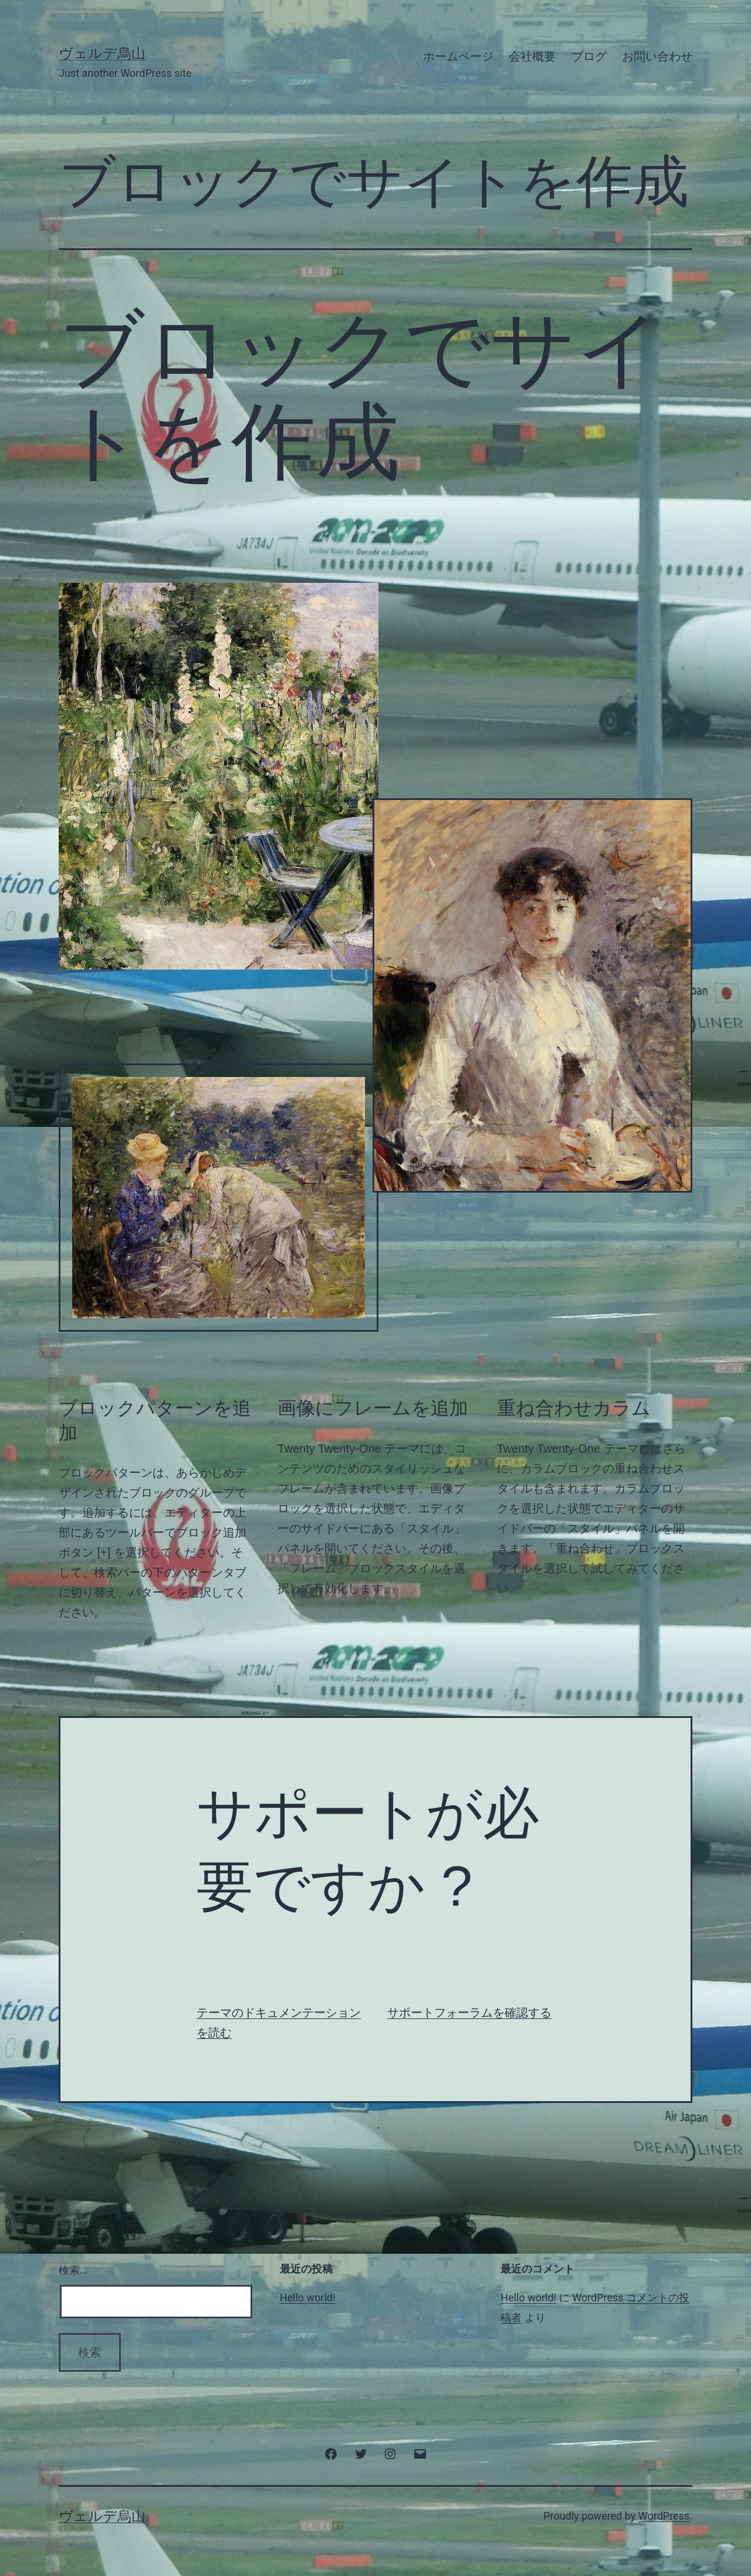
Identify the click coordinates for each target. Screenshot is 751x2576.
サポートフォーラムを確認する (469, 2012)
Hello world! (308, 2297)
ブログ (589, 56)
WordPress (663, 2516)
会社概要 (532, 56)
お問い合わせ (657, 56)
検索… (73, 2270)
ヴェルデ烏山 (102, 53)
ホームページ (458, 56)
